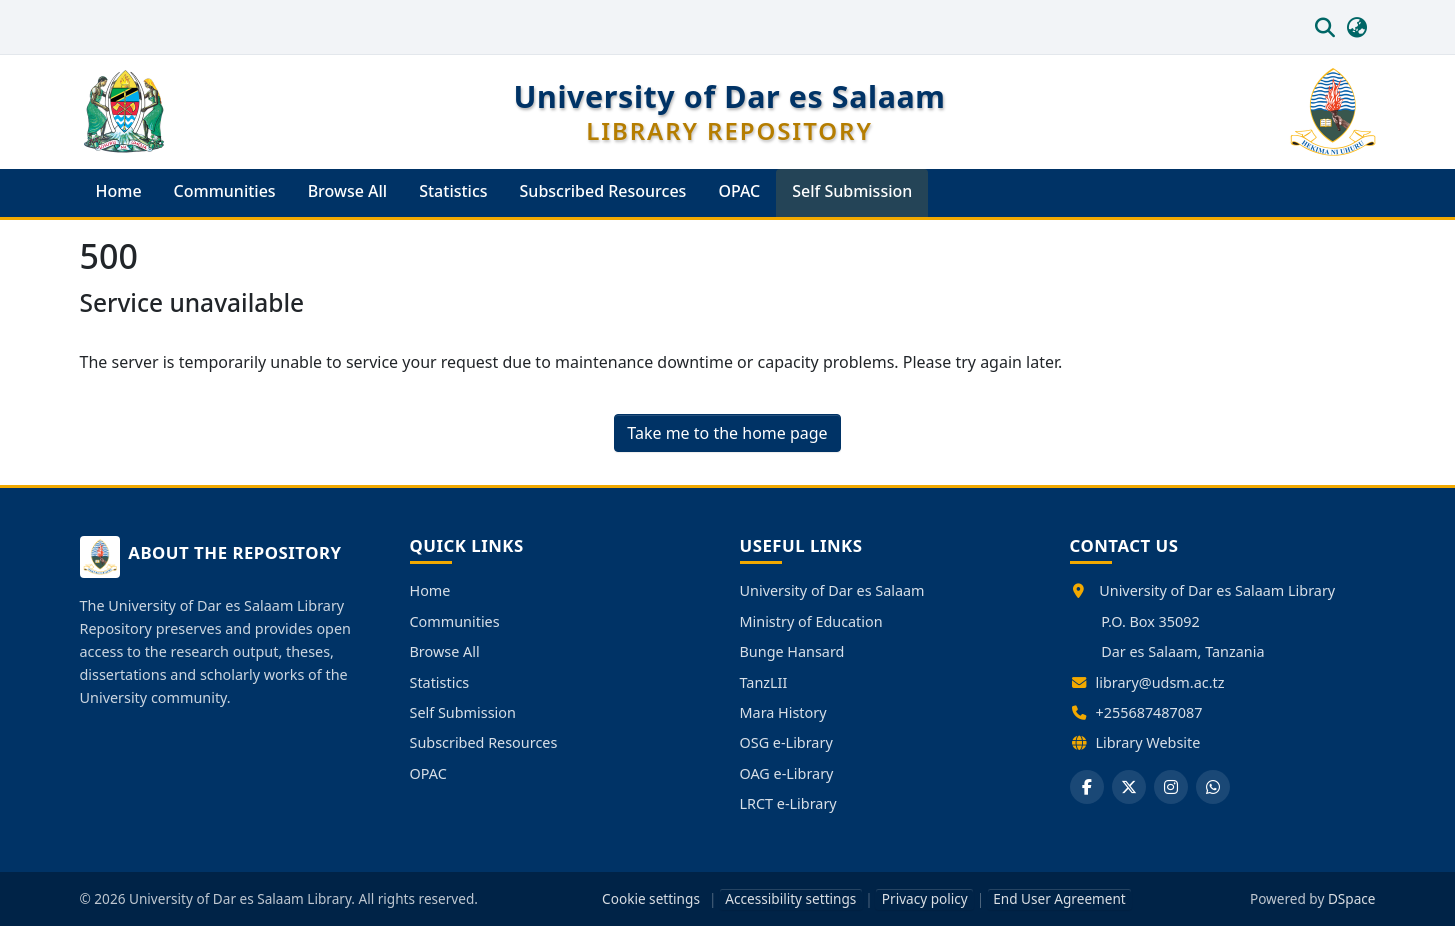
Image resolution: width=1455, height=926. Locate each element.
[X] (1129, 787)
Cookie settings (651, 898)
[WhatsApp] (1213, 787)
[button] (1325, 27)
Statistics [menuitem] (453, 191)
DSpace (1352, 898)
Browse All (445, 651)
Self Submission (463, 712)
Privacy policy (925, 898)
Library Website (1148, 742)
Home (430, 590)
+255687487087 (1149, 712)
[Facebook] (1087, 787)
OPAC (428, 773)
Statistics (440, 682)
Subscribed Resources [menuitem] (603, 191)
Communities (455, 621)
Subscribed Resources (484, 742)
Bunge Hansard (792, 651)
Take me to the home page (727, 433)
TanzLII (764, 682)
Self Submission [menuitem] (852, 191)
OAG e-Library (787, 773)
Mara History (783, 712)
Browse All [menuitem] (348, 191)
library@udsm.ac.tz (1160, 682)
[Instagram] (1171, 787)
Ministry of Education (811, 621)
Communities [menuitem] (225, 191)
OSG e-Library (786, 742)
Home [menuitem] (119, 191)
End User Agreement (1059, 898)
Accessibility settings (790, 898)
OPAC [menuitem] (739, 191)
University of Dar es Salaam (832, 590)
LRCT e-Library (788, 803)
